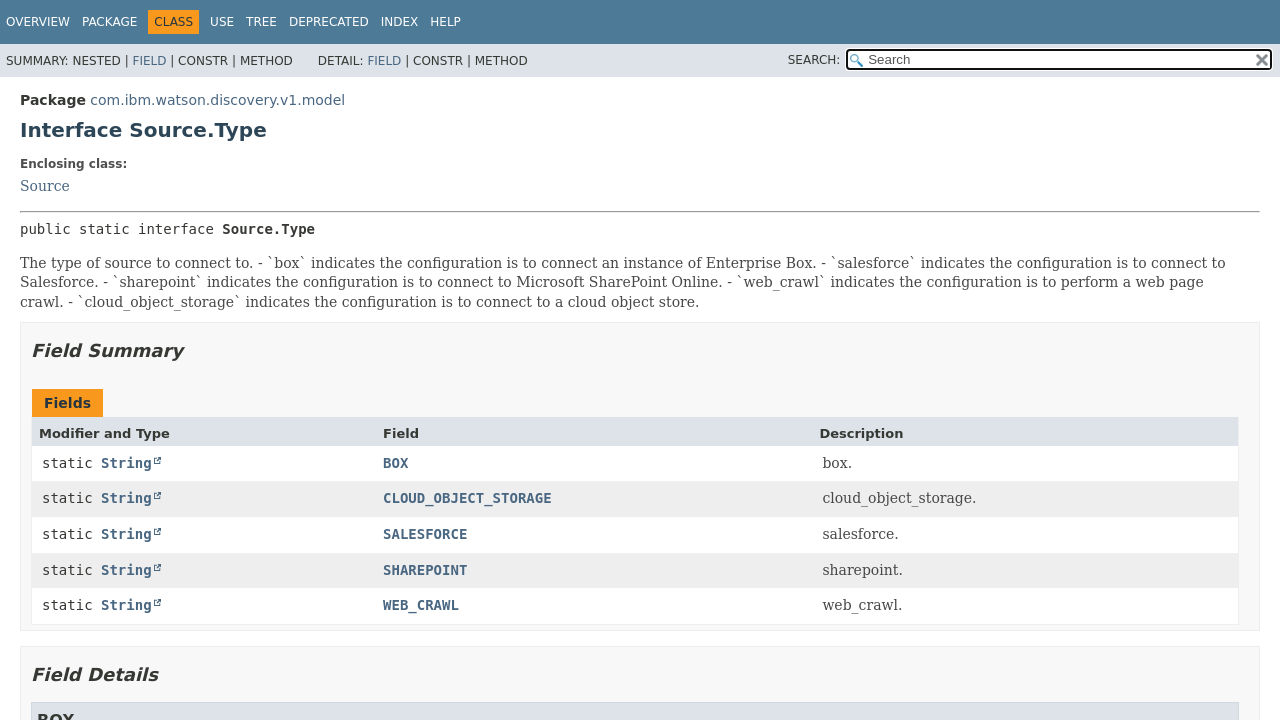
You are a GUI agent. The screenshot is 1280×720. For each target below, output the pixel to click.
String (126, 463)
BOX (395, 463)
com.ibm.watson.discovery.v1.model (217, 100)
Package (109, 22)
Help (445, 22)
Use (222, 22)
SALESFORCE (425, 534)
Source (45, 186)
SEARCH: (814, 60)
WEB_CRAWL (421, 605)
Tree (261, 22)
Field (149, 61)
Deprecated (329, 22)
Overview (38, 22)
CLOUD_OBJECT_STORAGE (467, 498)
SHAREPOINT (425, 570)
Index (400, 22)
